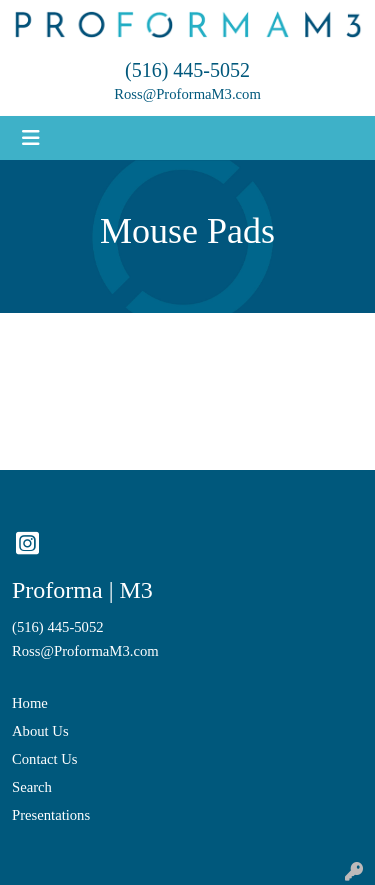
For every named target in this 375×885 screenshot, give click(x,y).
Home (30, 703)
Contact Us (45, 759)
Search (32, 787)
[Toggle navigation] (31, 138)
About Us (40, 731)
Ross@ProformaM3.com (187, 94)
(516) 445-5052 (187, 70)
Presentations (51, 815)
